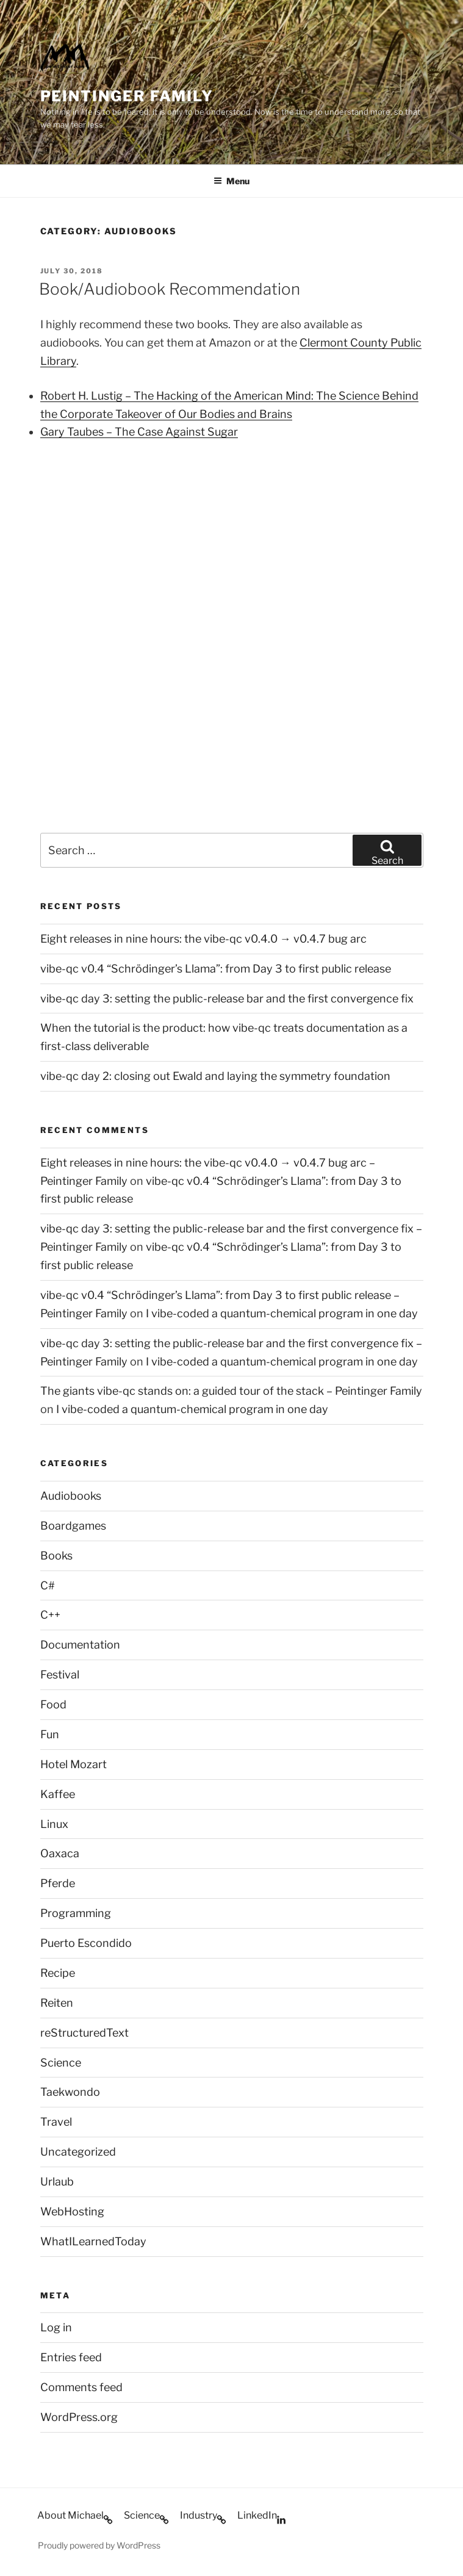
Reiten (56, 2002)
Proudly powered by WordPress (99, 2545)
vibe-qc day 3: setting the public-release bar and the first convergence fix (227, 998)
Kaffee (57, 1794)
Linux (54, 1824)
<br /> (76, 531)
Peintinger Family (127, 96)
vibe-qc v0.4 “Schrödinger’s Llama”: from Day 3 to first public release (215, 968)
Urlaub (57, 2181)
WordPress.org (79, 2417)
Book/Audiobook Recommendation (169, 288)
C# (47, 1585)
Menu (231, 181)
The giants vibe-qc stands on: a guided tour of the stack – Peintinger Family (231, 1390)
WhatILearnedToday (93, 2241)
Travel (56, 2121)
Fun (49, 1734)
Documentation (80, 1644)
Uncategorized (78, 2151)
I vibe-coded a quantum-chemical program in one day (282, 1313)
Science (60, 2062)
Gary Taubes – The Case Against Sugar (139, 431)
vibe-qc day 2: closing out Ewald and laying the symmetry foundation (215, 1076)
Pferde (57, 1883)
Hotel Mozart (73, 1764)
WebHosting (72, 2211)
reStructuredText (84, 2032)
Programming (75, 1913)
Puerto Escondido (86, 1943)
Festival (59, 1674)
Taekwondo (70, 2091)
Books (56, 1555)
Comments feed (81, 2387)
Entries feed (71, 2357)
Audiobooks (70, 1495)
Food (53, 1704)
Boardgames (73, 1525)
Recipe (57, 1972)
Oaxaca (59, 1853)
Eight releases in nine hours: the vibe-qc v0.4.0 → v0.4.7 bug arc (203, 938)
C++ (50, 1614)
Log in (56, 2327)
